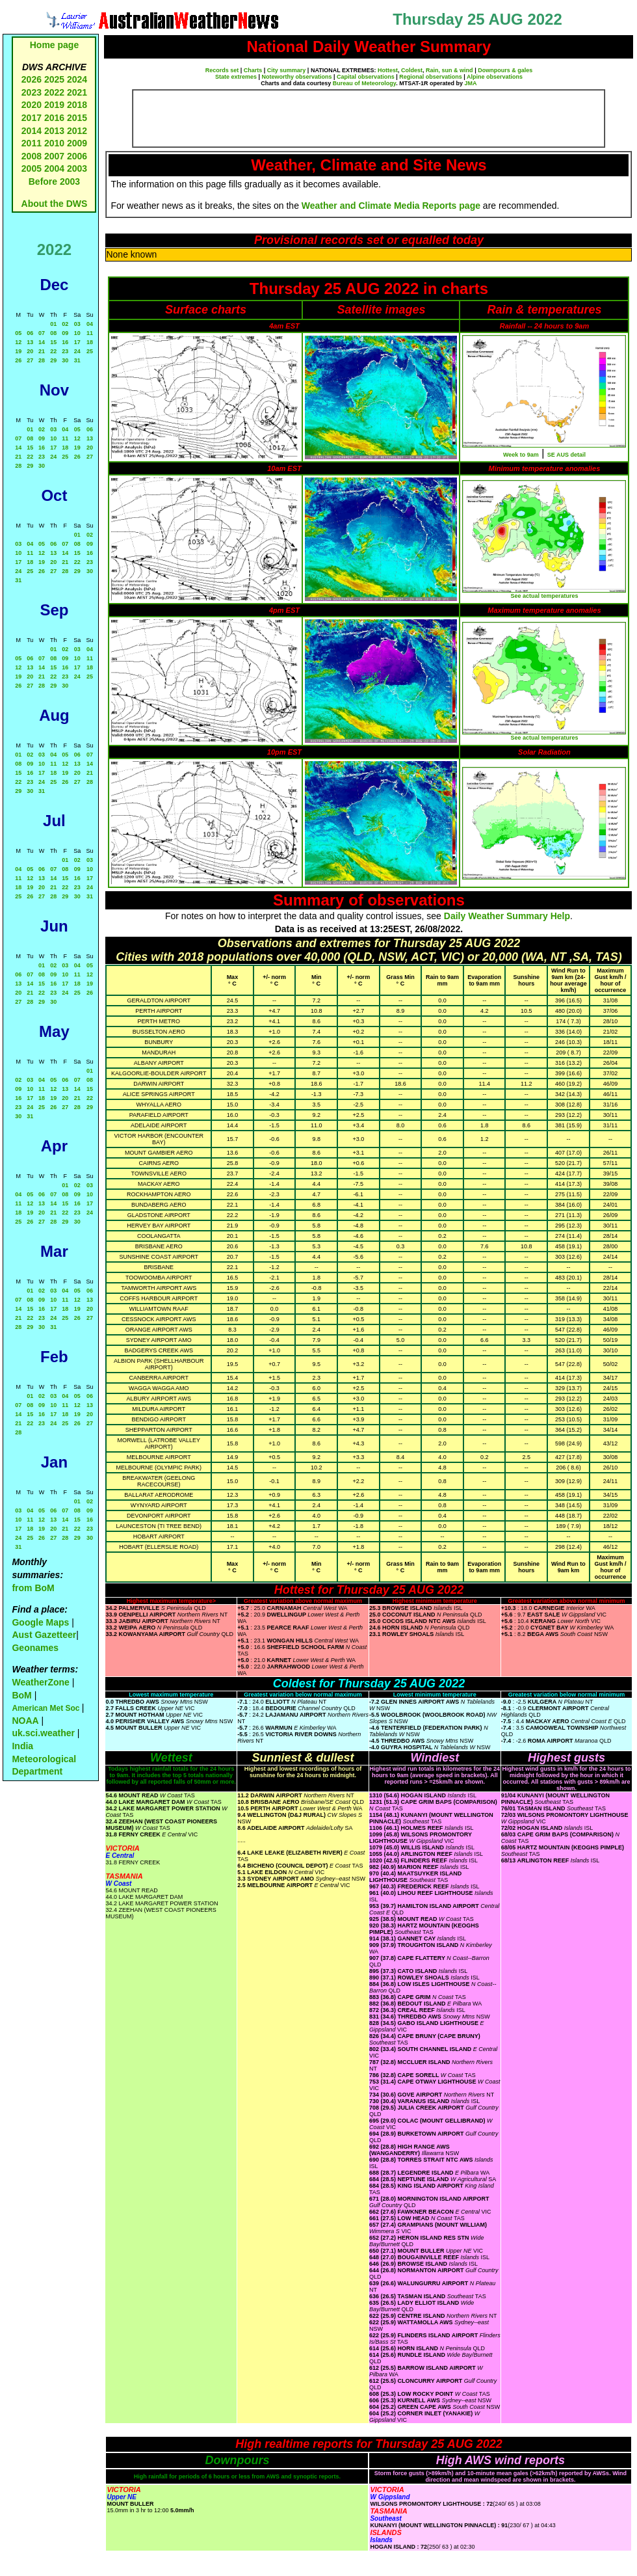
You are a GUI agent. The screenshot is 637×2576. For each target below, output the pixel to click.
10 (77, 333)
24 (77, 351)
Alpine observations (495, 77)
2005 (31, 168)
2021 (77, 92)
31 (77, 360)
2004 (55, 168)
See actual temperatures (544, 596)
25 (89, 351)
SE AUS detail (566, 454)
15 (53, 342)
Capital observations (366, 77)
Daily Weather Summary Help (507, 916)
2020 (31, 105)
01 (53, 324)
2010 (54, 143)
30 (65, 360)
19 (18, 351)
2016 (54, 118)
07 (41, 333)
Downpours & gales (505, 70)
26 (18, 360)
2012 (77, 131)
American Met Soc (46, 1708)
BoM (21, 1695)
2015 (77, 118)
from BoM (33, 1588)
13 (30, 342)
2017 (31, 118)
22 (53, 351)
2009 (77, 143)
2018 (77, 105)
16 (65, 342)
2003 (77, 168)
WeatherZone (40, 1682)
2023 (31, 92)
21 (41, 351)
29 (53, 360)
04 (89, 324)
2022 (54, 92)
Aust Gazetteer (44, 1635)
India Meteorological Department (44, 1759)
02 (65, 324)
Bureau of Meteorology (364, 83)
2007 (54, 156)
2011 (31, 143)
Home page (54, 45)
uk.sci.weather (43, 1733)
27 (30, 360)
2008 (31, 156)
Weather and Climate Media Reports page (391, 205)
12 (18, 342)
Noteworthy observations (297, 77)
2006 (77, 156)
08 (53, 333)
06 (30, 333)
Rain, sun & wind (449, 70)
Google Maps (40, 1622)
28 (41, 360)
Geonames (35, 1648)
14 (41, 342)
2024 (77, 79)
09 (65, 333)
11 (89, 333)
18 (89, 342)
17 (77, 342)
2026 (31, 79)
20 (30, 351)
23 (65, 351)
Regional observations (430, 77)
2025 (54, 79)
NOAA (25, 1720)
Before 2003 (54, 181)
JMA (471, 83)
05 (18, 333)
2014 (31, 131)
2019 (54, 105)
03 (77, 324)
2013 (54, 131)
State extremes (236, 77)
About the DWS (54, 203)
